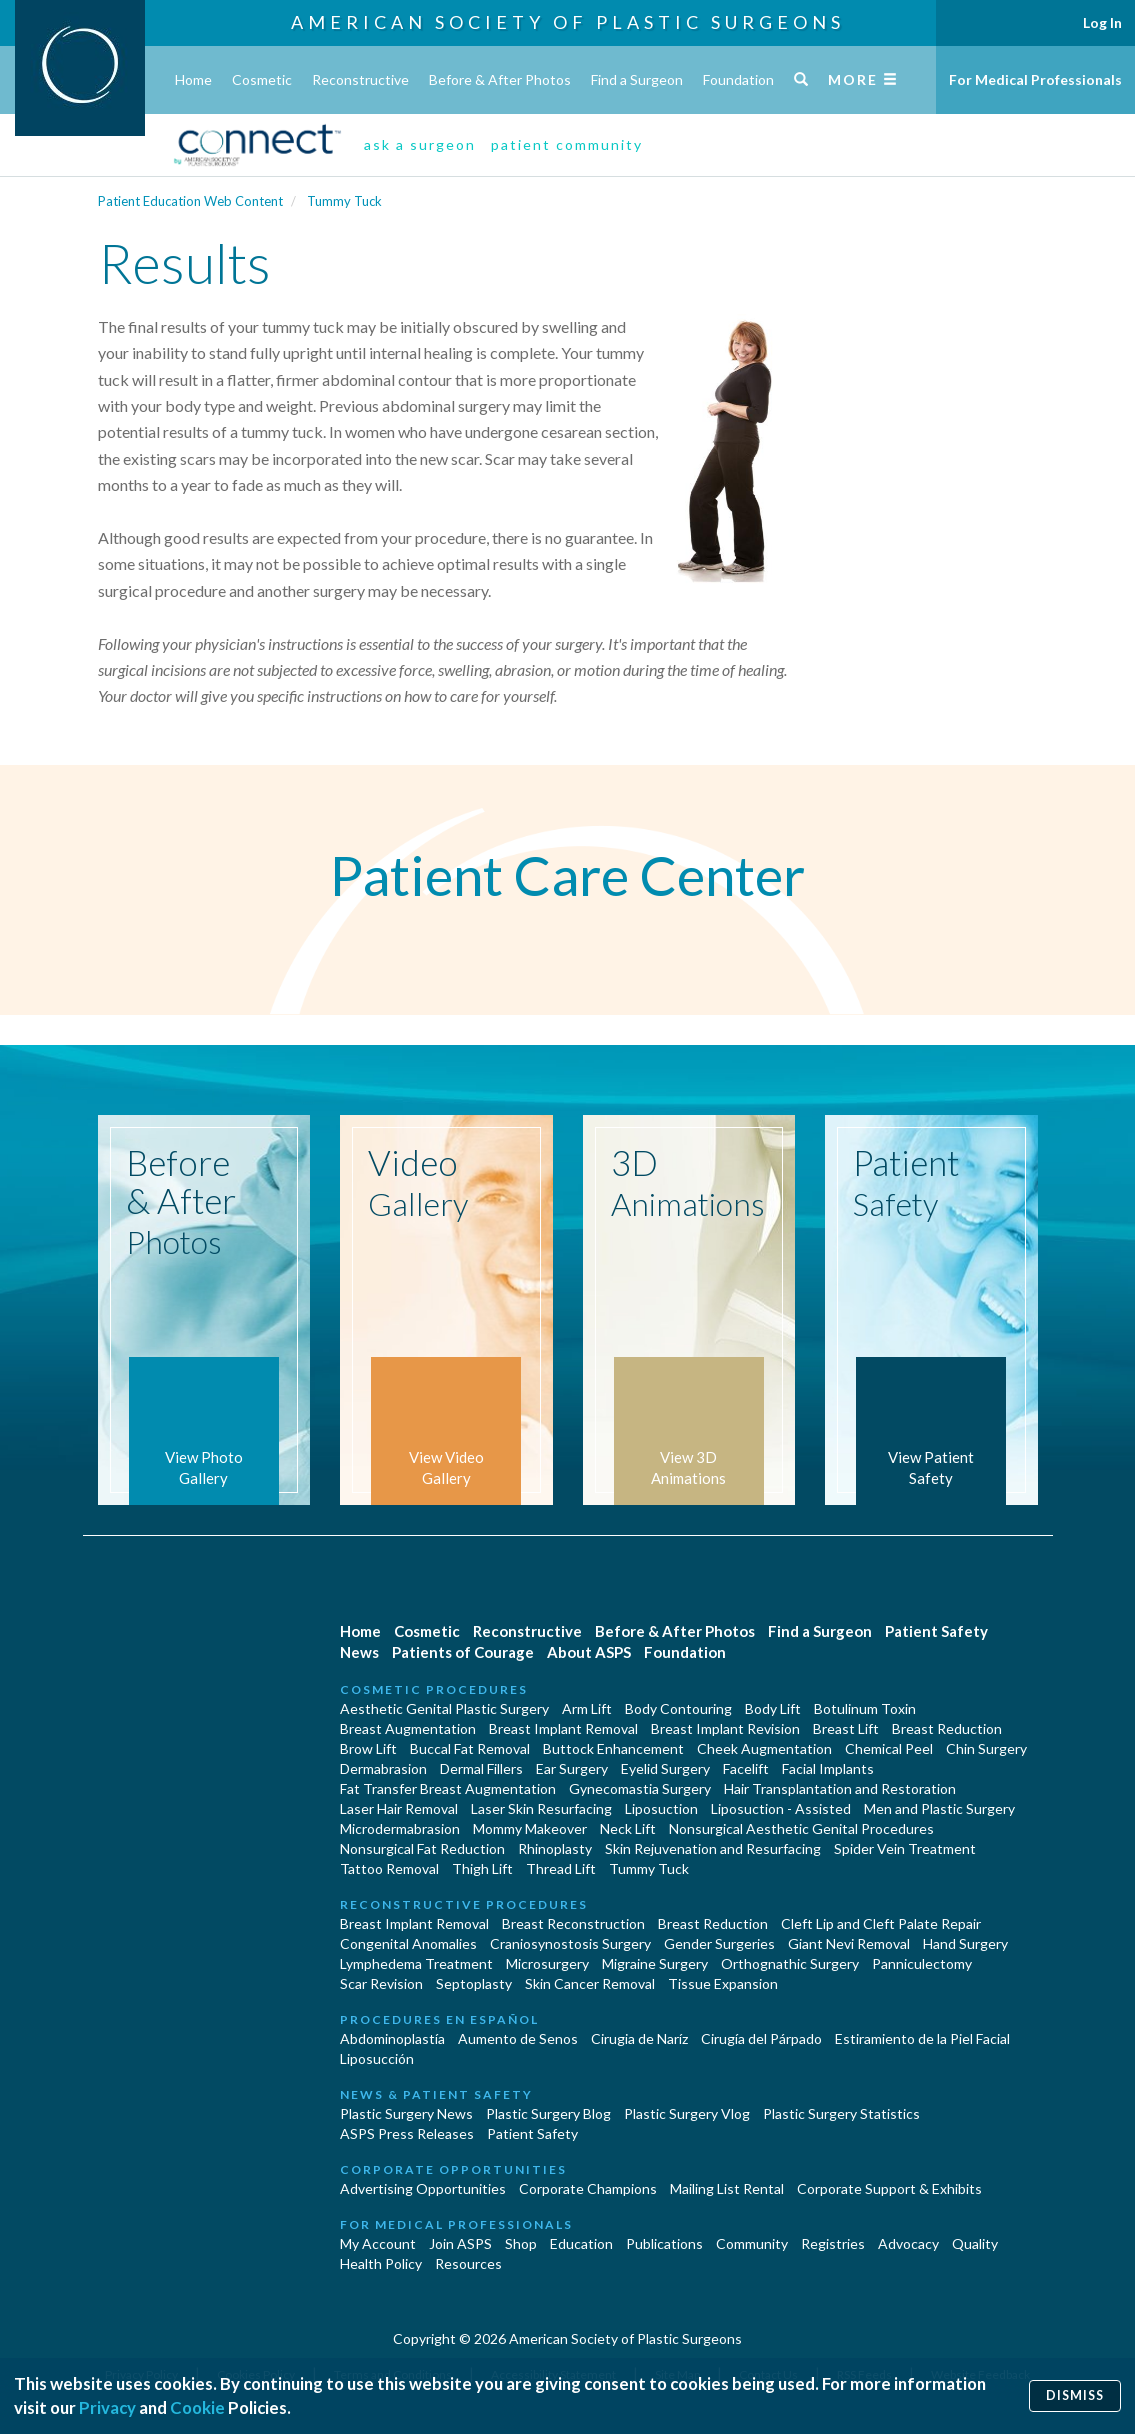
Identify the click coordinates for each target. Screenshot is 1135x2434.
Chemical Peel (889, 1748)
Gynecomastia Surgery (640, 1788)
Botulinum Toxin (865, 1708)
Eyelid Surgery (665, 1768)
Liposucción (377, 2058)
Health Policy (381, 2263)
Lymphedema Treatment (416, 1963)
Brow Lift (368, 1748)
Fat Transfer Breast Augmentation (448, 1788)
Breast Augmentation (408, 1728)
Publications (664, 2243)
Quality (975, 2243)
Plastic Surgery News (406, 2113)
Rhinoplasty (555, 1848)
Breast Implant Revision (725, 1728)
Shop (521, 2243)
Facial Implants (828, 1768)
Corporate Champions (588, 2188)
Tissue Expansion (723, 1983)
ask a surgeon (420, 144)
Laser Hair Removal (399, 1808)
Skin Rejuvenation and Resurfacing (713, 1848)
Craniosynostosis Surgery (570, 1943)
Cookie (197, 2407)
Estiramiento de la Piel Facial (922, 2038)
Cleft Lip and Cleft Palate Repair (881, 1923)
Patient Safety (936, 1631)
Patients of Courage (463, 1652)
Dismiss (1075, 2395)
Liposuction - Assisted (781, 1808)
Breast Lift (846, 1728)
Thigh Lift (482, 1868)
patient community (567, 144)
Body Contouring (678, 1708)
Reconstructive (360, 79)
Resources (468, 2263)
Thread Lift (561, 1868)
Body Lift (773, 1708)
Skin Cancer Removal (590, 1983)
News (359, 1652)
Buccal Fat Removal (470, 1748)
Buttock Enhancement (613, 1748)
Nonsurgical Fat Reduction (422, 1848)
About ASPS (589, 1652)
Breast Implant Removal (563, 1728)
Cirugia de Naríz (639, 2038)
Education (581, 2243)
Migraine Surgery (655, 1963)
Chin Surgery (986, 1748)
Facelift (746, 1768)
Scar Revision (381, 1983)
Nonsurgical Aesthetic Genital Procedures (801, 1828)
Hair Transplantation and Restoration (840, 1788)
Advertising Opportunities (423, 2188)
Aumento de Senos (518, 2038)
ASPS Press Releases (407, 2133)
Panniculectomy (922, 1963)
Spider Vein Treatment (905, 1848)
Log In (1102, 22)
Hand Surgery (965, 1943)
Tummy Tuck (344, 201)
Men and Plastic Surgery (939, 1808)
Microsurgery (547, 1963)
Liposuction (661, 1808)
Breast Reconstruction (573, 1923)
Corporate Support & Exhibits (889, 2188)
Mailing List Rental (727, 2188)
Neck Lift (628, 1828)
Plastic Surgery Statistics (841, 2113)
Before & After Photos (500, 79)
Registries (833, 2243)
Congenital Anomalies (408, 1943)
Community (752, 2243)
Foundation (738, 79)
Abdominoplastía (392, 2038)
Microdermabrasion (400, 1828)
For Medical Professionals (1035, 79)
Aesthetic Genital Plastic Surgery (444, 1708)
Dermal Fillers (481, 1768)
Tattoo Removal (389, 1868)
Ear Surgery (572, 1768)
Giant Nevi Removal (849, 1943)
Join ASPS (460, 2243)
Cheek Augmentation (764, 1748)
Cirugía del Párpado (761, 2038)
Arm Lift (587, 1708)
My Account (378, 2243)
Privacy (107, 2407)
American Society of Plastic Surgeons (568, 22)
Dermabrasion (383, 1768)
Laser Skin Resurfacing (541, 1808)
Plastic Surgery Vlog (687, 2113)
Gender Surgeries (719, 1943)
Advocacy (908, 2243)
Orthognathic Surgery (790, 1963)
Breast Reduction (947, 1728)
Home (193, 79)
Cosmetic (262, 79)
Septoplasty (474, 1983)
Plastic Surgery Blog (548, 2113)
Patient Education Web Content (190, 201)
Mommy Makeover (530, 1828)
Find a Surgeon (637, 79)
